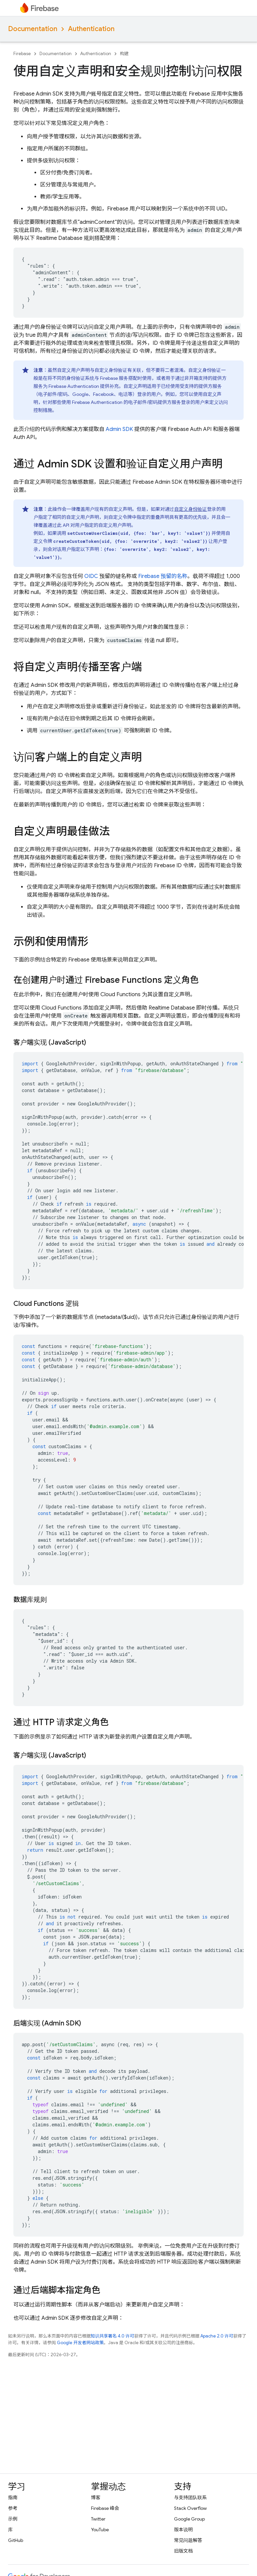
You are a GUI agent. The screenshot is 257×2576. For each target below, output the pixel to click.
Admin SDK (119, 429)
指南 (12, 2497)
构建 (124, 53)
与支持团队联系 (190, 2497)
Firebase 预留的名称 (162, 576)
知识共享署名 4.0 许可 (112, 2336)
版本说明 (183, 2530)
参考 (12, 2508)
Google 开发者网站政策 (80, 2342)
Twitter (98, 2519)
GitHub (15, 2540)
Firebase (22, 53)
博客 (95, 2497)
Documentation (32, 29)
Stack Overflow (190, 2508)
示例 (12, 2519)
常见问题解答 (188, 2540)
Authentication (91, 29)
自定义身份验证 (190, 509)
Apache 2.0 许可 (216, 2336)
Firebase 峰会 (105, 2508)
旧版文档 (183, 2551)
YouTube (100, 2530)
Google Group (189, 2519)
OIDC (91, 576)
